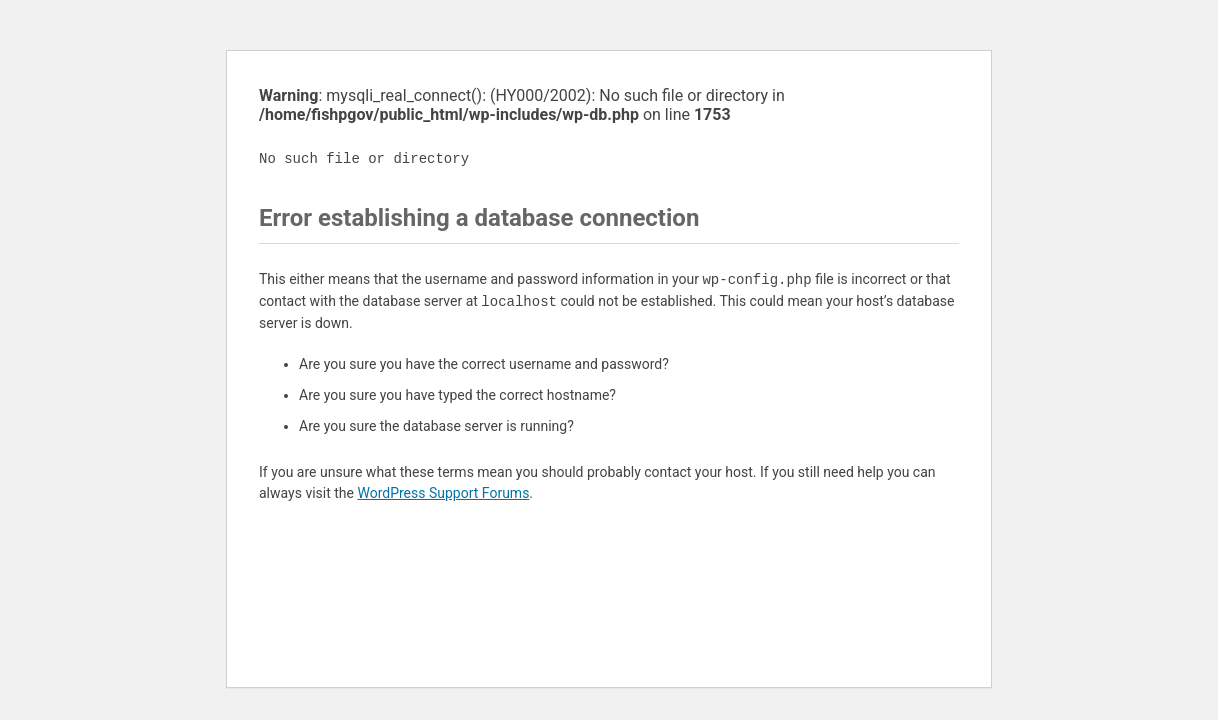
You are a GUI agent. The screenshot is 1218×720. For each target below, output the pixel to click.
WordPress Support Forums (443, 493)
